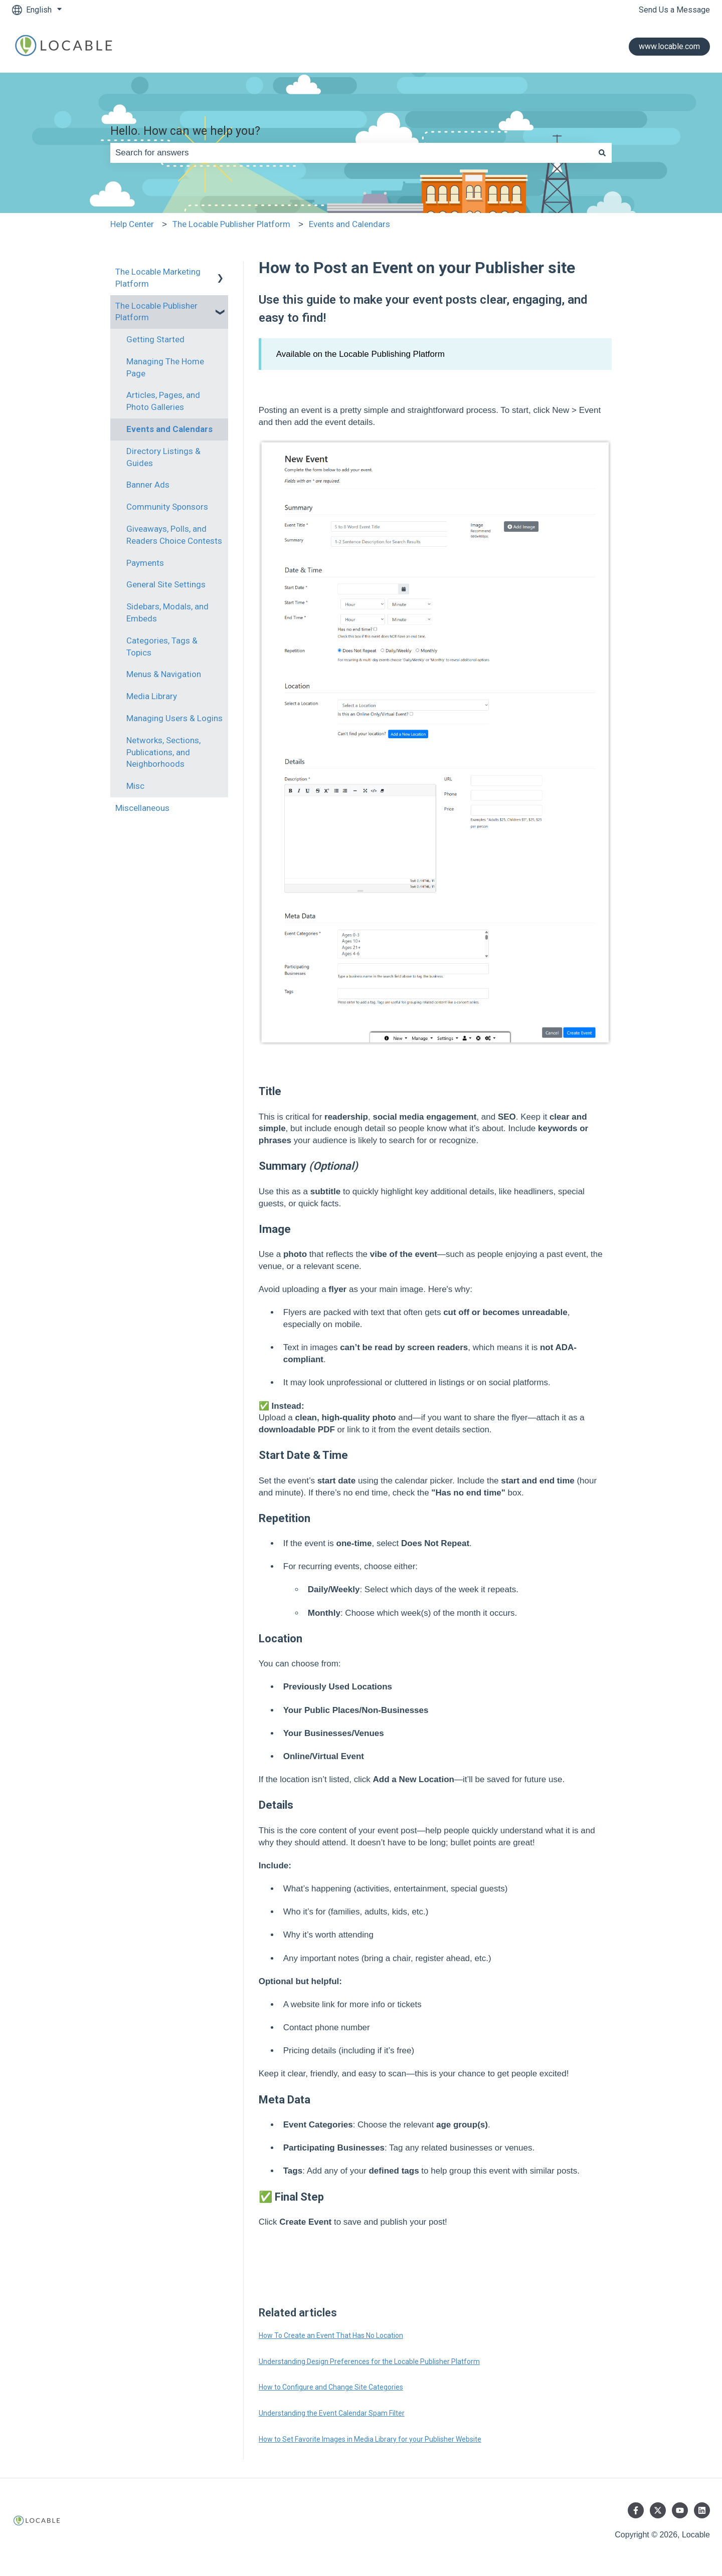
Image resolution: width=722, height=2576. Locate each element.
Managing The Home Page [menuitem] (165, 367)
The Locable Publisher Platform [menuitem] (156, 312)
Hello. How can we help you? (185, 131)
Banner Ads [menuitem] (147, 485)
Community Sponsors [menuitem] (167, 507)
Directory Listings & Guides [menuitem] (163, 457)
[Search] (602, 153)
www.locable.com (669, 46)
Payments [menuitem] (145, 563)
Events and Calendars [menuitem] (169, 429)
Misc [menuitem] (135, 786)
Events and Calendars (349, 224)
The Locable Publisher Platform (231, 224)
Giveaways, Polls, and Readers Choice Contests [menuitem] (174, 535)
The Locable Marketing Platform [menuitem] (158, 278)
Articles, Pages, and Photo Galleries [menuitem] (163, 401)
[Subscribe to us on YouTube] (680, 2510)
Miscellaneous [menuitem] (142, 808)
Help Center (132, 224)
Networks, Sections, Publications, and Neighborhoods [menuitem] (163, 752)
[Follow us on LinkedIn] (702, 2510)
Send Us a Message (674, 10)
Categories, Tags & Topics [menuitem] (162, 646)
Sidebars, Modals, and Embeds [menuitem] (167, 612)
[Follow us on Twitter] (658, 2510)
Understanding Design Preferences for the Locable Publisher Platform (369, 2361)
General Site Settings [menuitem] (166, 584)
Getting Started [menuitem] (155, 339)
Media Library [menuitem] (151, 696)
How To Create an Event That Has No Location (331, 2335)
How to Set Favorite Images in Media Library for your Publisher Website (370, 2439)
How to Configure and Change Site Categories (331, 2387)
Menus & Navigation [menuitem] (163, 674)
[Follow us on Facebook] (636, 2510)
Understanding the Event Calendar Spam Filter (332, 2413)
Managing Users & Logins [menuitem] (174, 718)
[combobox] (351, 153)
